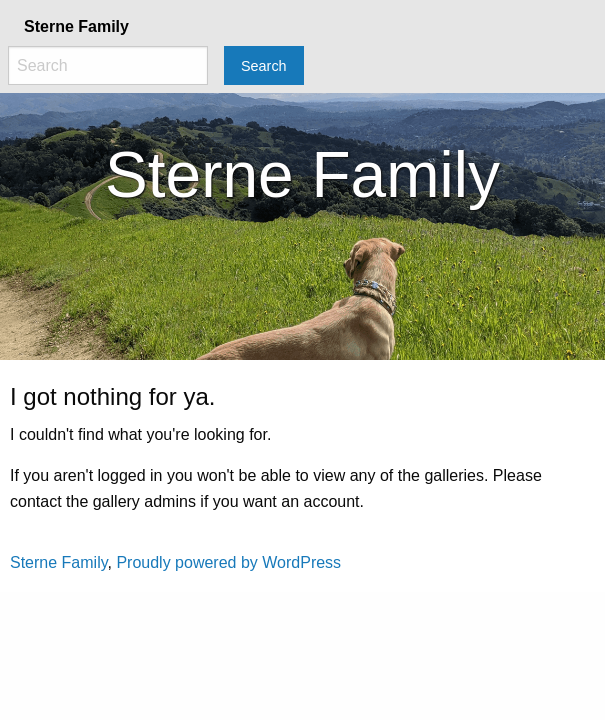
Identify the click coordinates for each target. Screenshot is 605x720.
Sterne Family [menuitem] (76, 26)
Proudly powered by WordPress (228, 562)
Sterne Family (59, 562)
